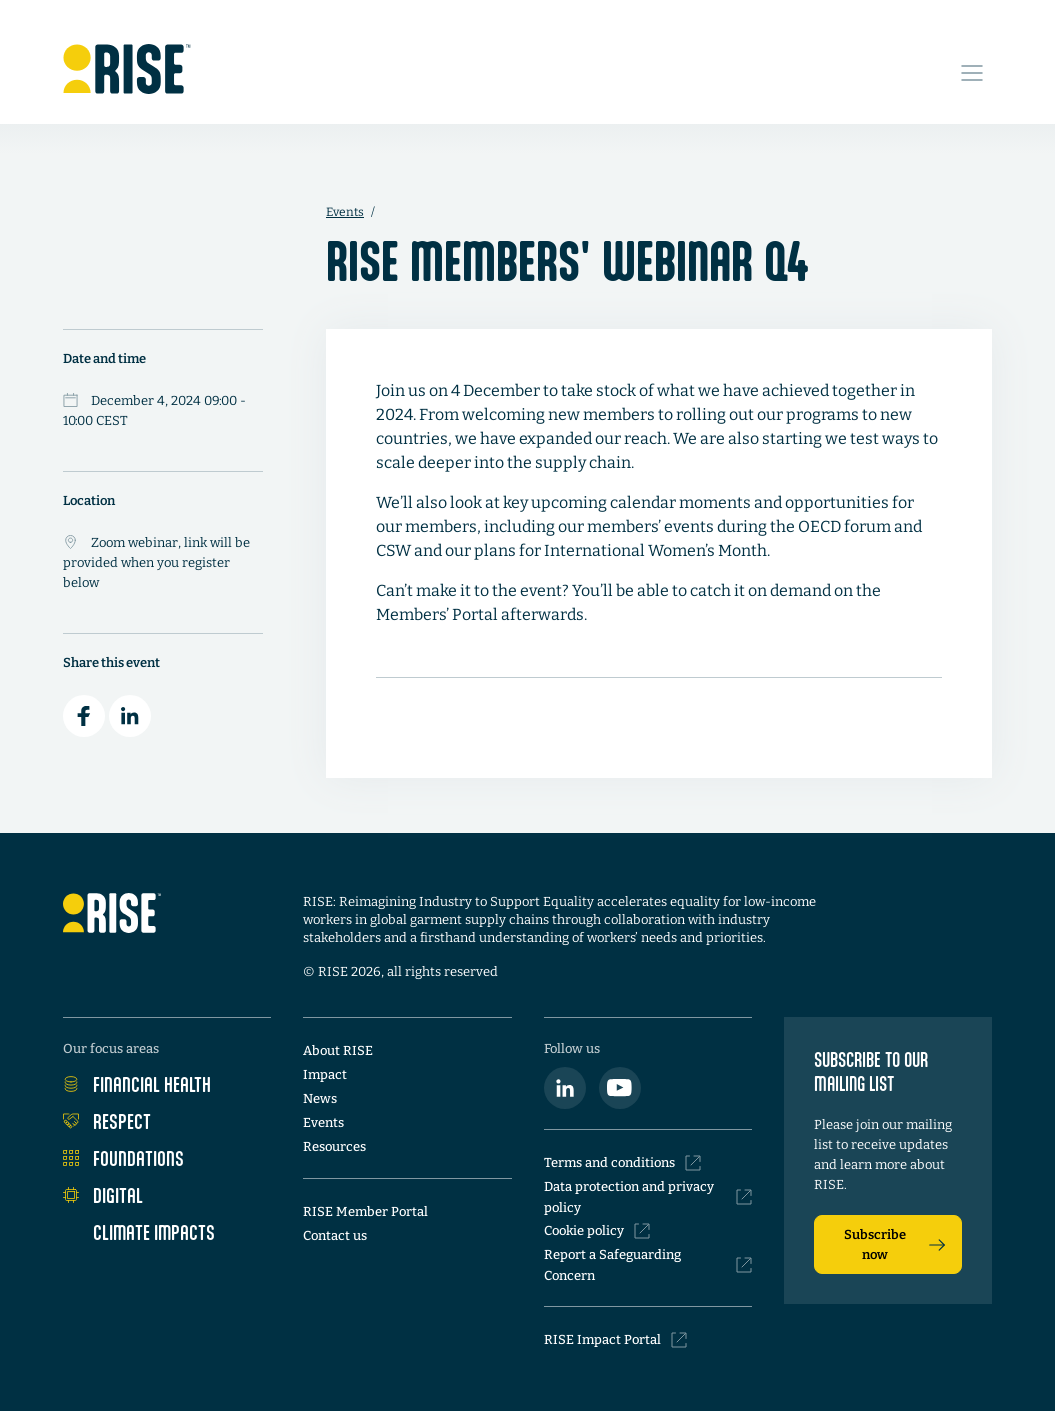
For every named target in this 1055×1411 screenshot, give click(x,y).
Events (345, 212)
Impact (325, 1074)
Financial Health (137, 1084)
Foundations (123, 1158)
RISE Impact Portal (615, 1340)
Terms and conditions (622, 1163)
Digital (103, 1195)
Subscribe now (894, 1244)
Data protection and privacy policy (648, 1197)
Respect (107, 1121)
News (320, 1098)
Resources (334, 1146)
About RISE (338, 1050)
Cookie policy (597, 1231)
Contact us (335, 1235)
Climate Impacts (139, 1232)
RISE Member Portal (365, 1211)
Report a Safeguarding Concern (648, 1265)
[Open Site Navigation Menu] (972, 62)
